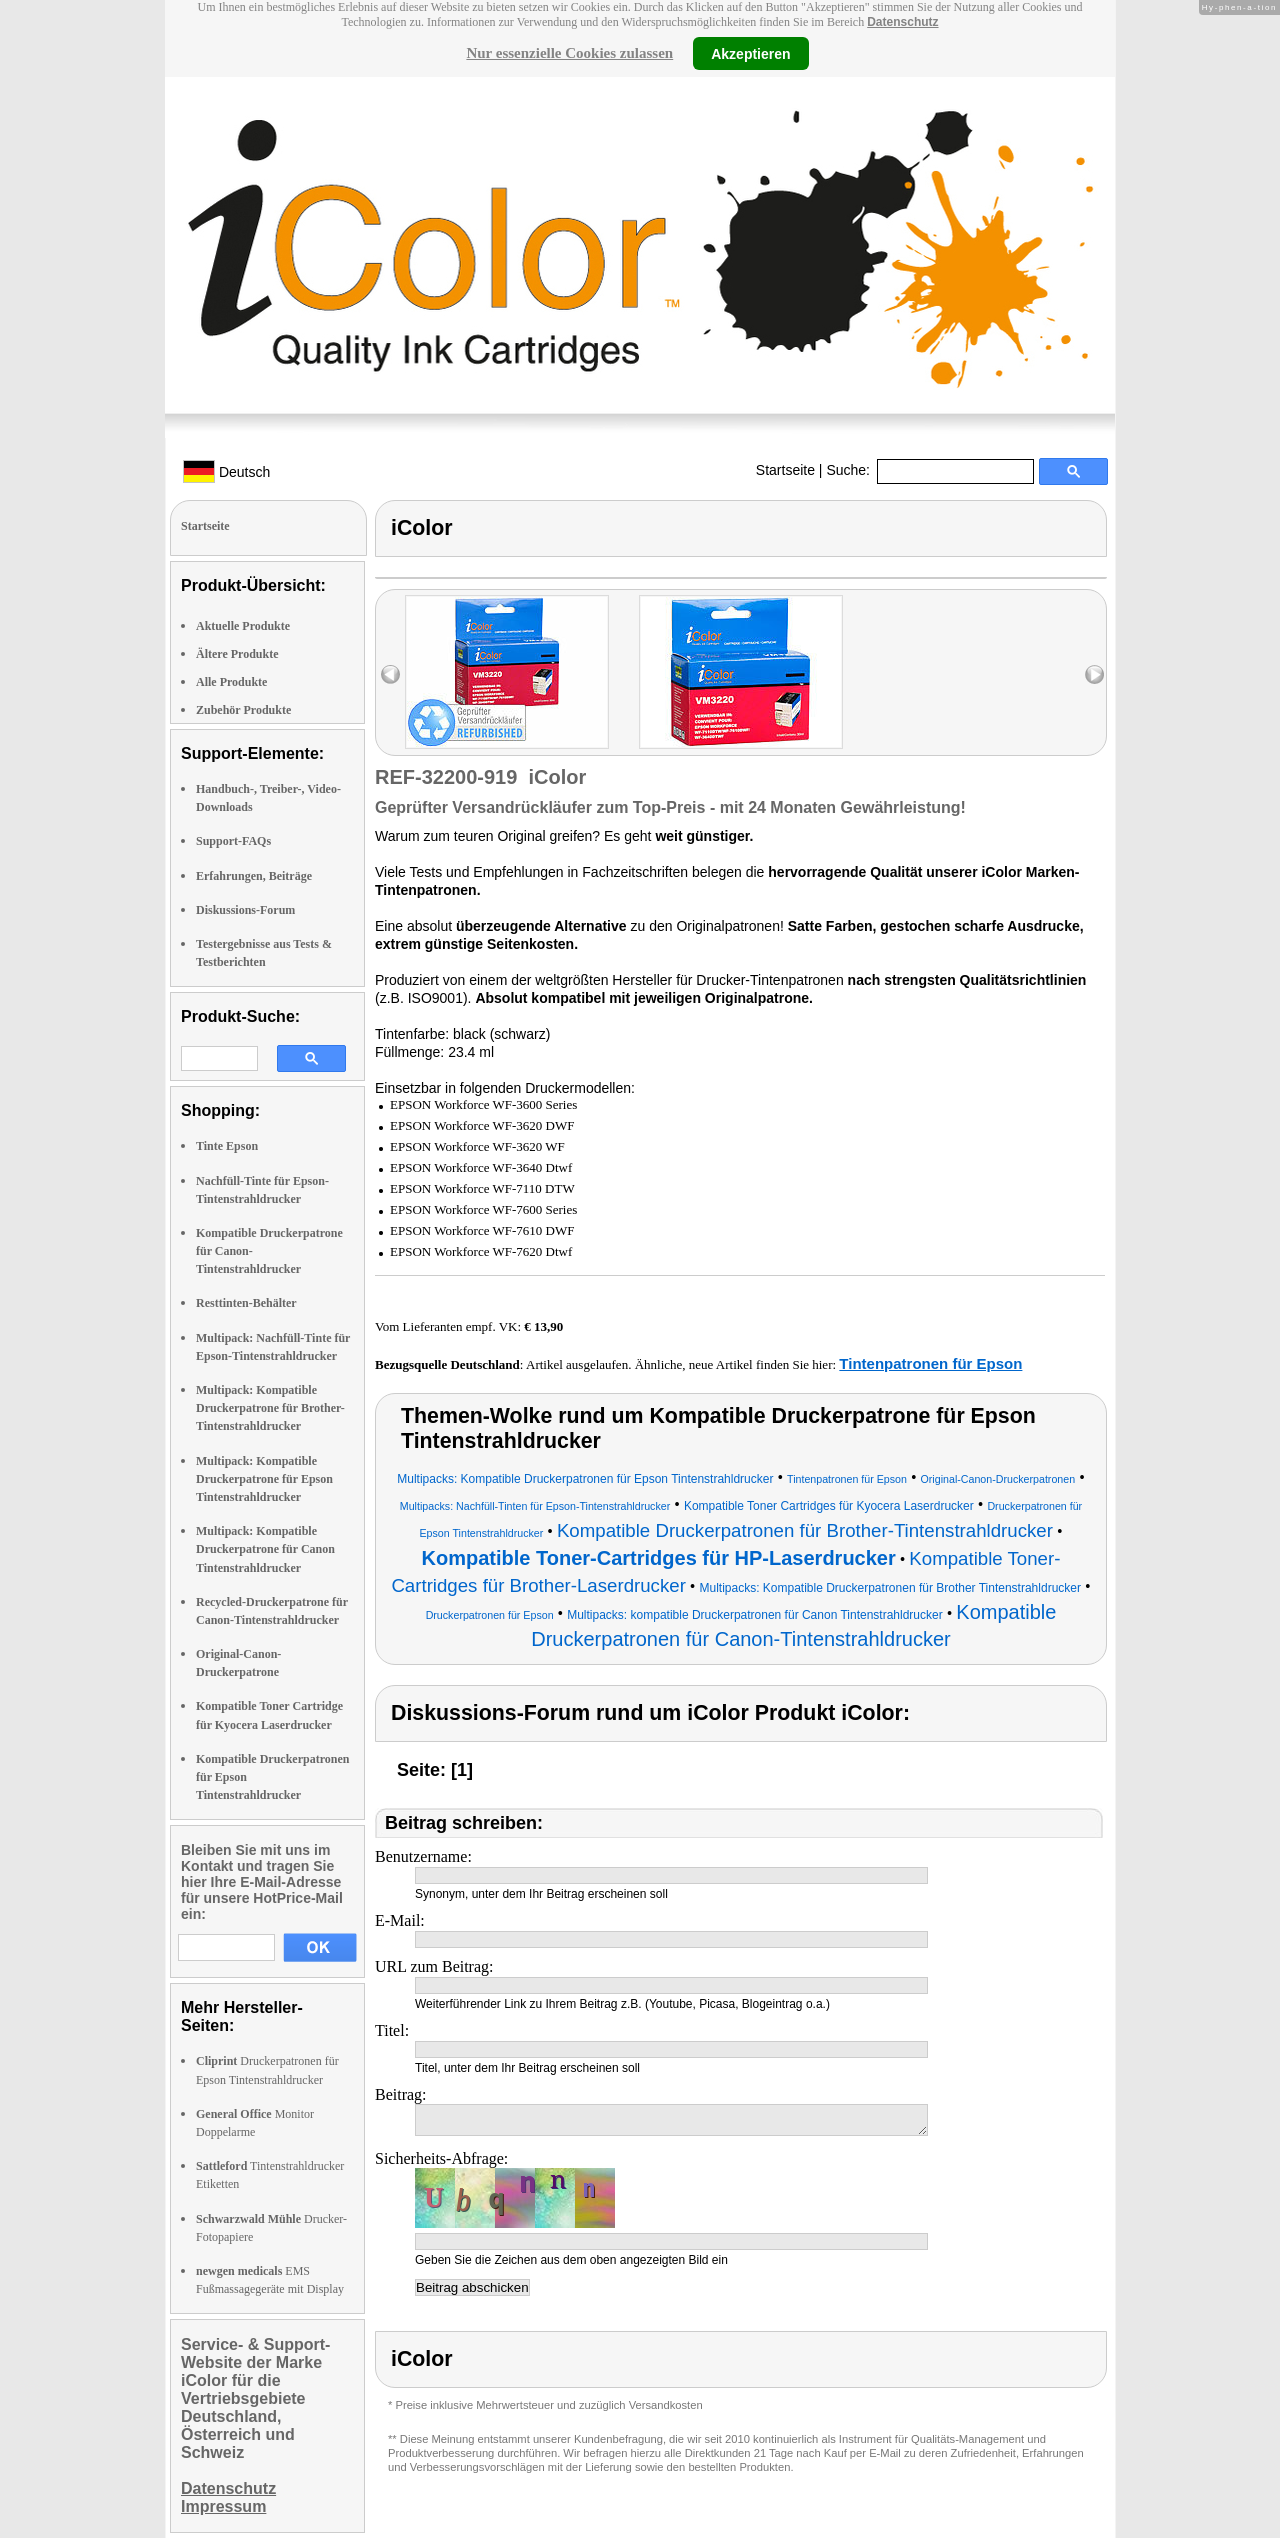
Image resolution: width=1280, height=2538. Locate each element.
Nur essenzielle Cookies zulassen (569, 53)
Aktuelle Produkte (243, 626)
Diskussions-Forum (245, 910)
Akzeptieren (750, 53)
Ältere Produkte (237, 654)
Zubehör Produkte (243, 710)
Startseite (785, 470)
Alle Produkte (231, 682)
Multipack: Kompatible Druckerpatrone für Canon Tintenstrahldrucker (265, 1549)
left (390, 674)
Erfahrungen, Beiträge (254, 876)
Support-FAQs (233, 841)
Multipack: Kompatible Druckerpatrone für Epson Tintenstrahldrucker (264, 1479)
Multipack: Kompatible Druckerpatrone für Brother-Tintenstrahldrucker (270, 1408)
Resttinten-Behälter (246, 1303)
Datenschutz (902, 22)
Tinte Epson (227, 1146)
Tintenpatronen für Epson (930, 1363)
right (1094, 674)
